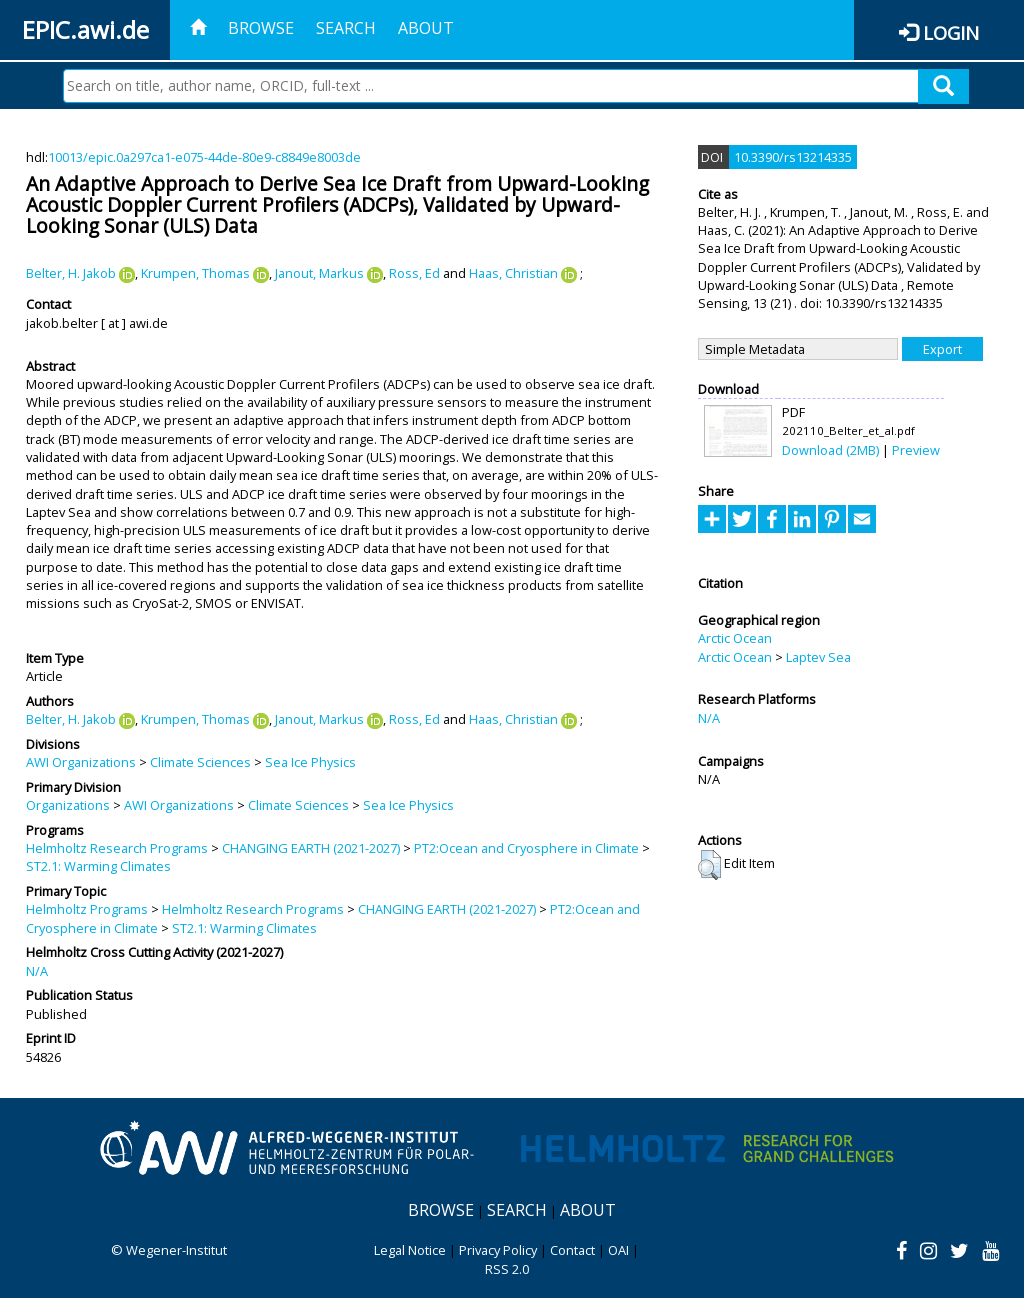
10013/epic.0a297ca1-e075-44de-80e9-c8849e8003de (204, 157)
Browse (261, 28)
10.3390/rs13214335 (793, 157)
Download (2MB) (830, 450)
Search (346, 28)
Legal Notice (410, 1250)
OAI (618, 1250)
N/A (37, 971)
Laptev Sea (818, 657)
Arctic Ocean (735, 638)
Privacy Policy (498, 1250)
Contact (572, 1250)
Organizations (68, 805)
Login (951, 32)
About (426, 28)
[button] (709, 865)
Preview (916, 450)
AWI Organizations (81, 762)
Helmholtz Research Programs (117, 848)
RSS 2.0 (507, 1269)
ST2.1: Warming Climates (98, 866)
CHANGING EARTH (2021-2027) (311, 848)
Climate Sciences (200, 762)
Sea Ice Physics (310, 762)
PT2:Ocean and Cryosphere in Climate (526, 848)
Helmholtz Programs (87, 909)
